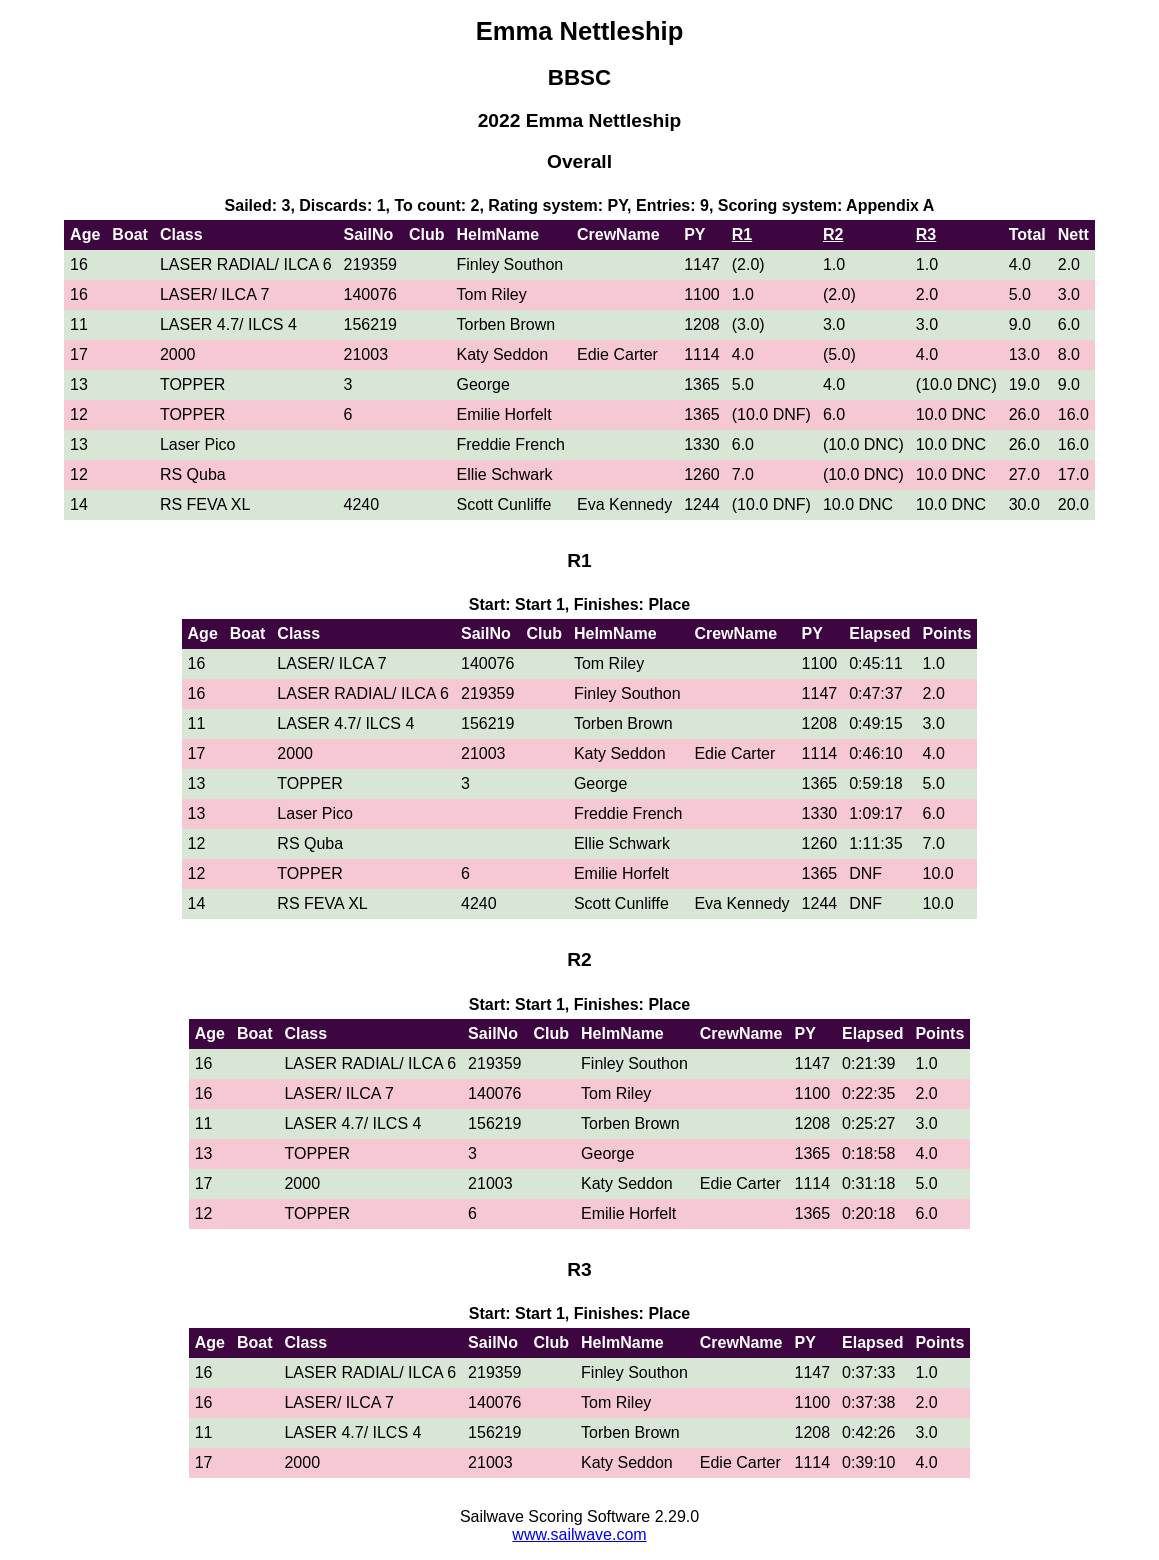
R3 (926, 234)
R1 (742, 234)
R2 (833, 234)
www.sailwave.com (579, 1534)
